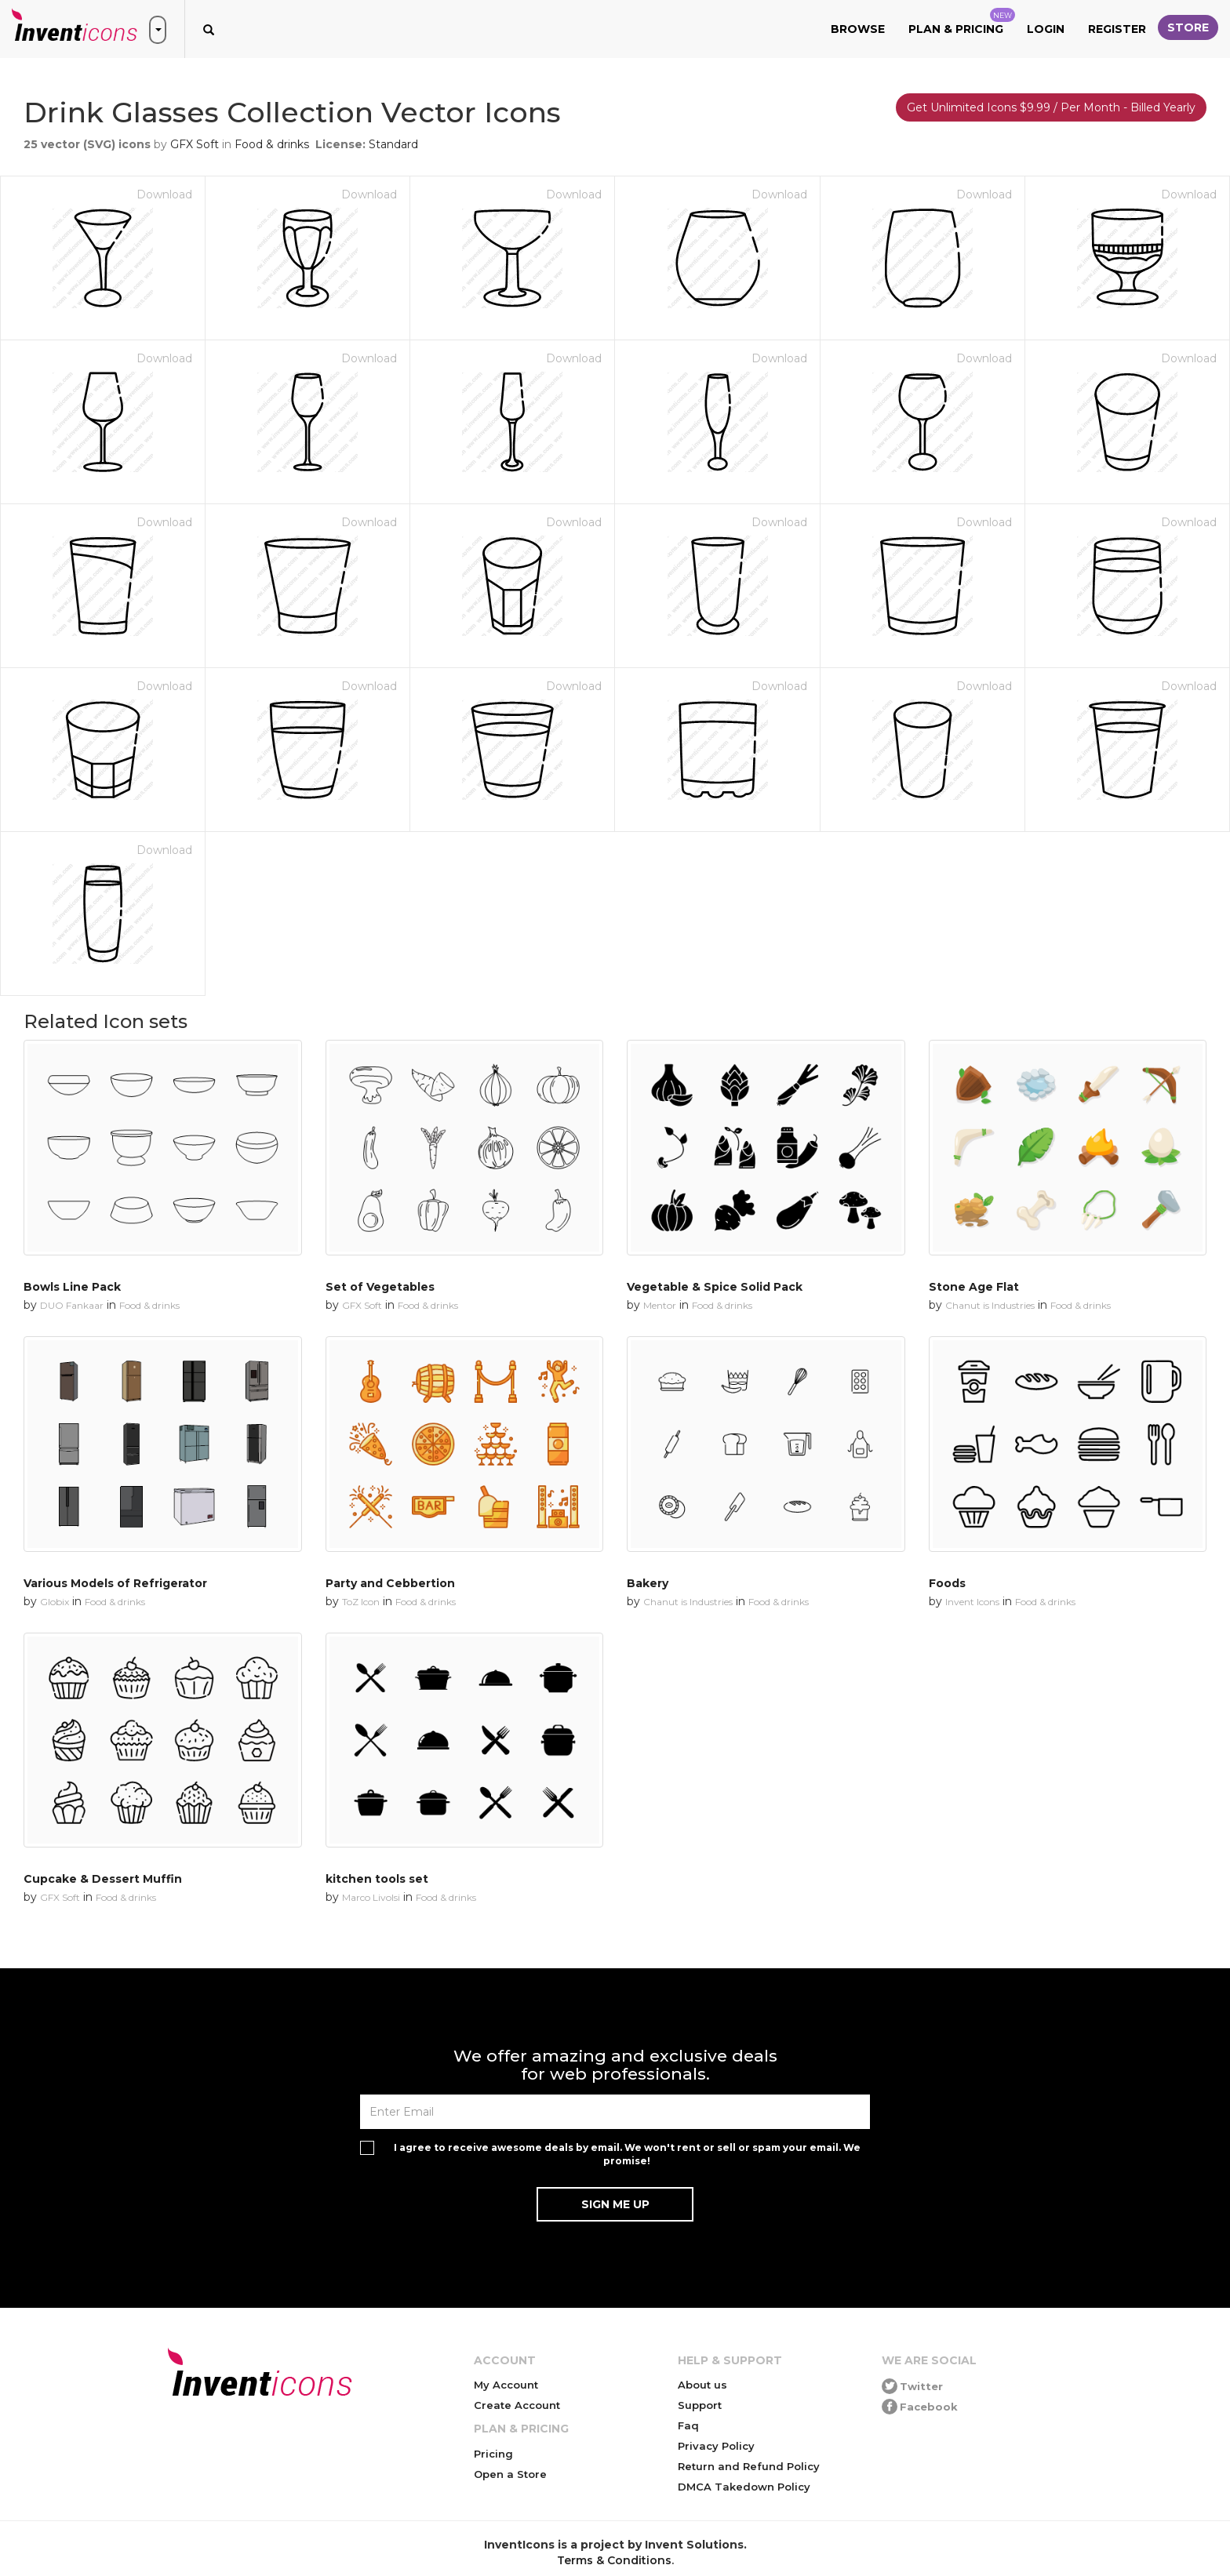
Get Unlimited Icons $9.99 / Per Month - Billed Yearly (1051, 107)
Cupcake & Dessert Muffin (103, 1879)
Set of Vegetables (380, 1287)
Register (1117, 29)
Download (164, 194)
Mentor (659, 1305)
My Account (506, 2384)
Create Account (517, 2405)
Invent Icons (972, 1602)
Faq (688, 2425)
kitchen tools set (377, 1879)
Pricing (493, 2453)
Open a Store (510, 2474)
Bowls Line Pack (72, 1287)
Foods (947, 1583)
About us (702, 2384)
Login (1045, 29)
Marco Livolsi (371, 1897)
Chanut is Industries (990, 1305)
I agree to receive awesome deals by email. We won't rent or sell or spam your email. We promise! (627, 2154)
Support (700, 2405)
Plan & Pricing (961, 22)
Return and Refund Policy (749, 2466)
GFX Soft (194, 144)
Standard (393, 144)
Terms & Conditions (614, 2560)
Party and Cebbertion (390, 1583)
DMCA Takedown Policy (744, 2486)
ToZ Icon (361, 1602)
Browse (858, 29)
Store (1188, 27)
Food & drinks (272, 144)
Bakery (647, 1583)
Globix (54, 1602)
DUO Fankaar (72, 1305)
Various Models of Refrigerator (115, 1583)
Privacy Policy (716, 2446)
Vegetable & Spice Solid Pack (714, 1287)
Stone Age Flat (974, 1287)
